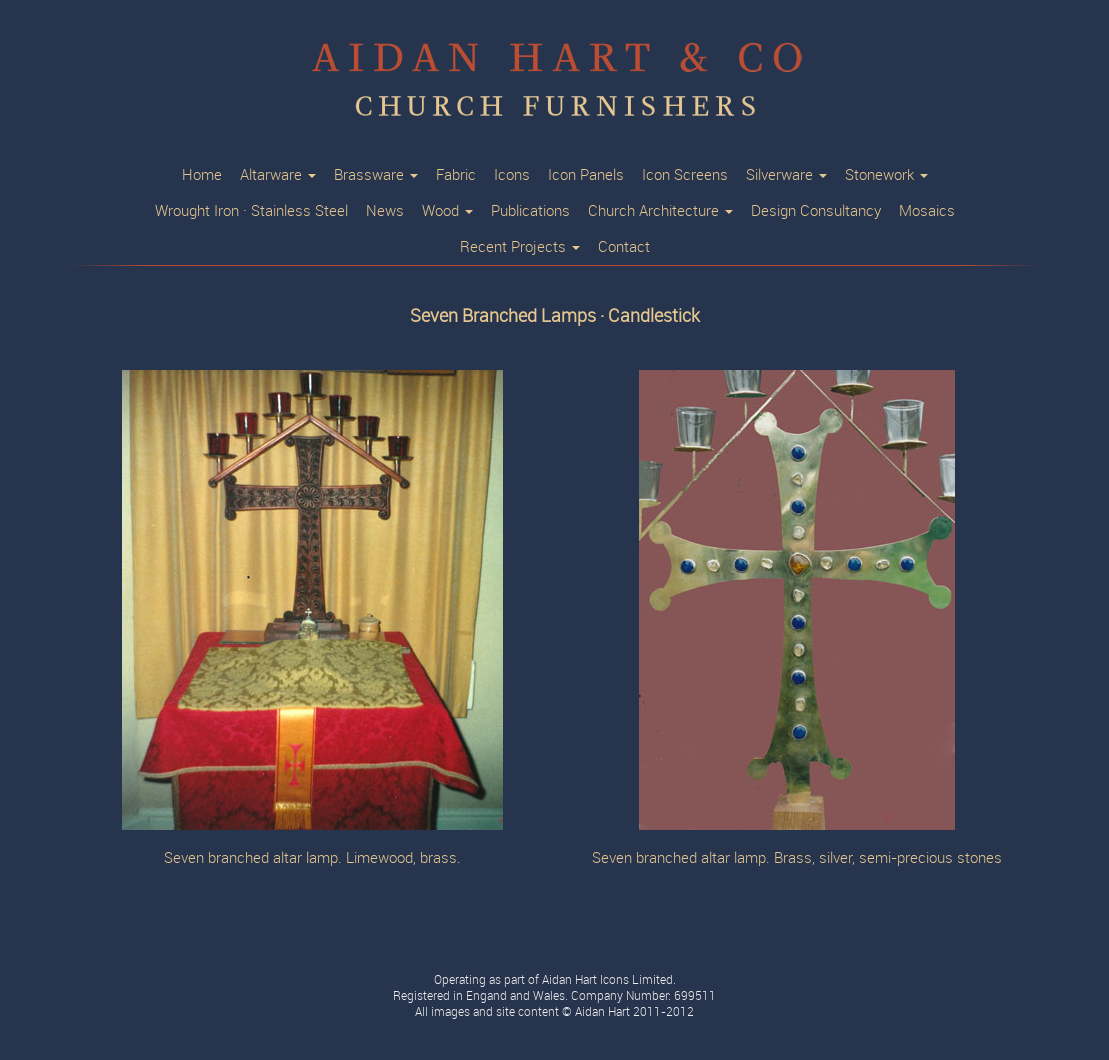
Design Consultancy (816, 211)
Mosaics (927, 211)
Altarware (278, 175)
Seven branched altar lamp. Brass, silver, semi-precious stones (797, 858)
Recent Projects (520, 247)
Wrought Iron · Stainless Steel (251, 211)
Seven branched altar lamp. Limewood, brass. (312, 858)
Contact (624, 247)
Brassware (376, 175)
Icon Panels (586, 175)
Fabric (456, 175)
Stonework (886, 175)
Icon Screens (685, 175)
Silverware (786, 175)
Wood (447, 211)
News (385, 211)
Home (202, 175)
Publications (530, 211)
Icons (512, 175)
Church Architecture (660, 211)
